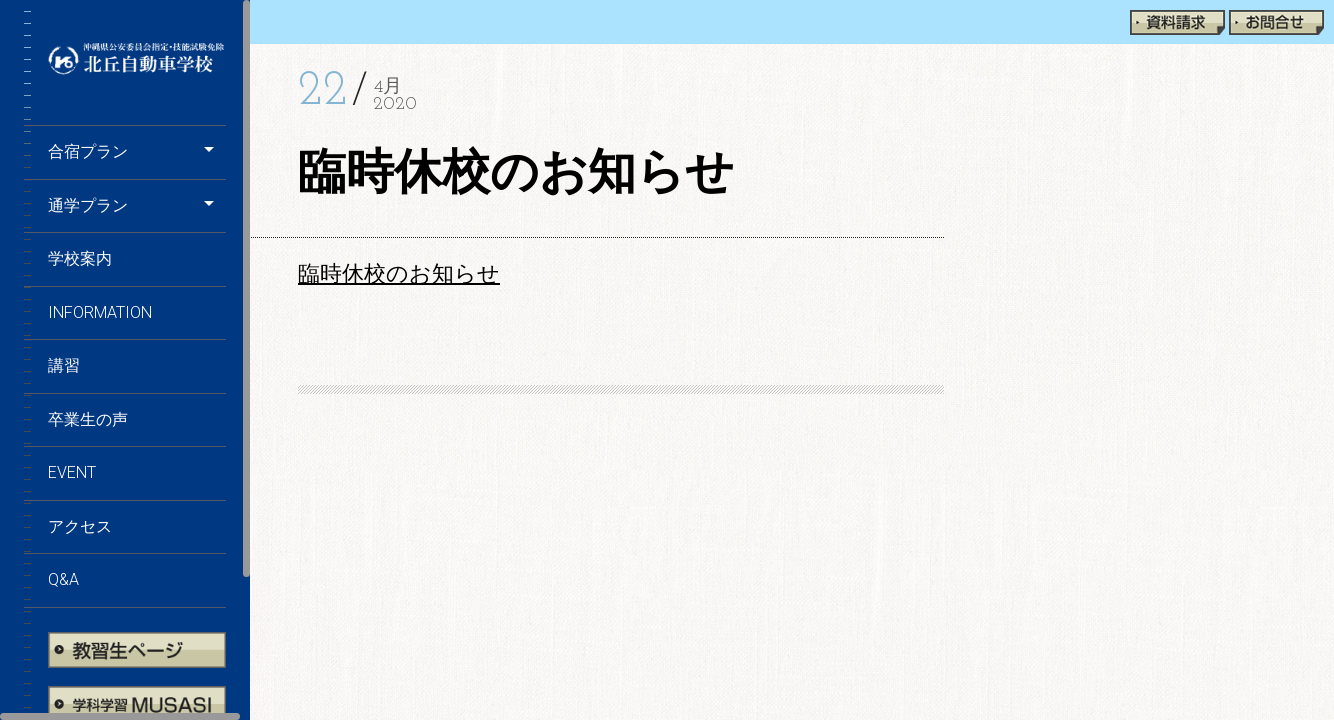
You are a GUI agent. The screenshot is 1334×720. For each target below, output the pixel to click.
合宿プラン (88, 151)
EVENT (72, 472)
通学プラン (88, 205)
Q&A (63, 579)
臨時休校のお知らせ (399, 274)
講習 (64, 365)
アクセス (80, 526)
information (100, 312)
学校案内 (80, 258)
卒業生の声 (88, 419)
